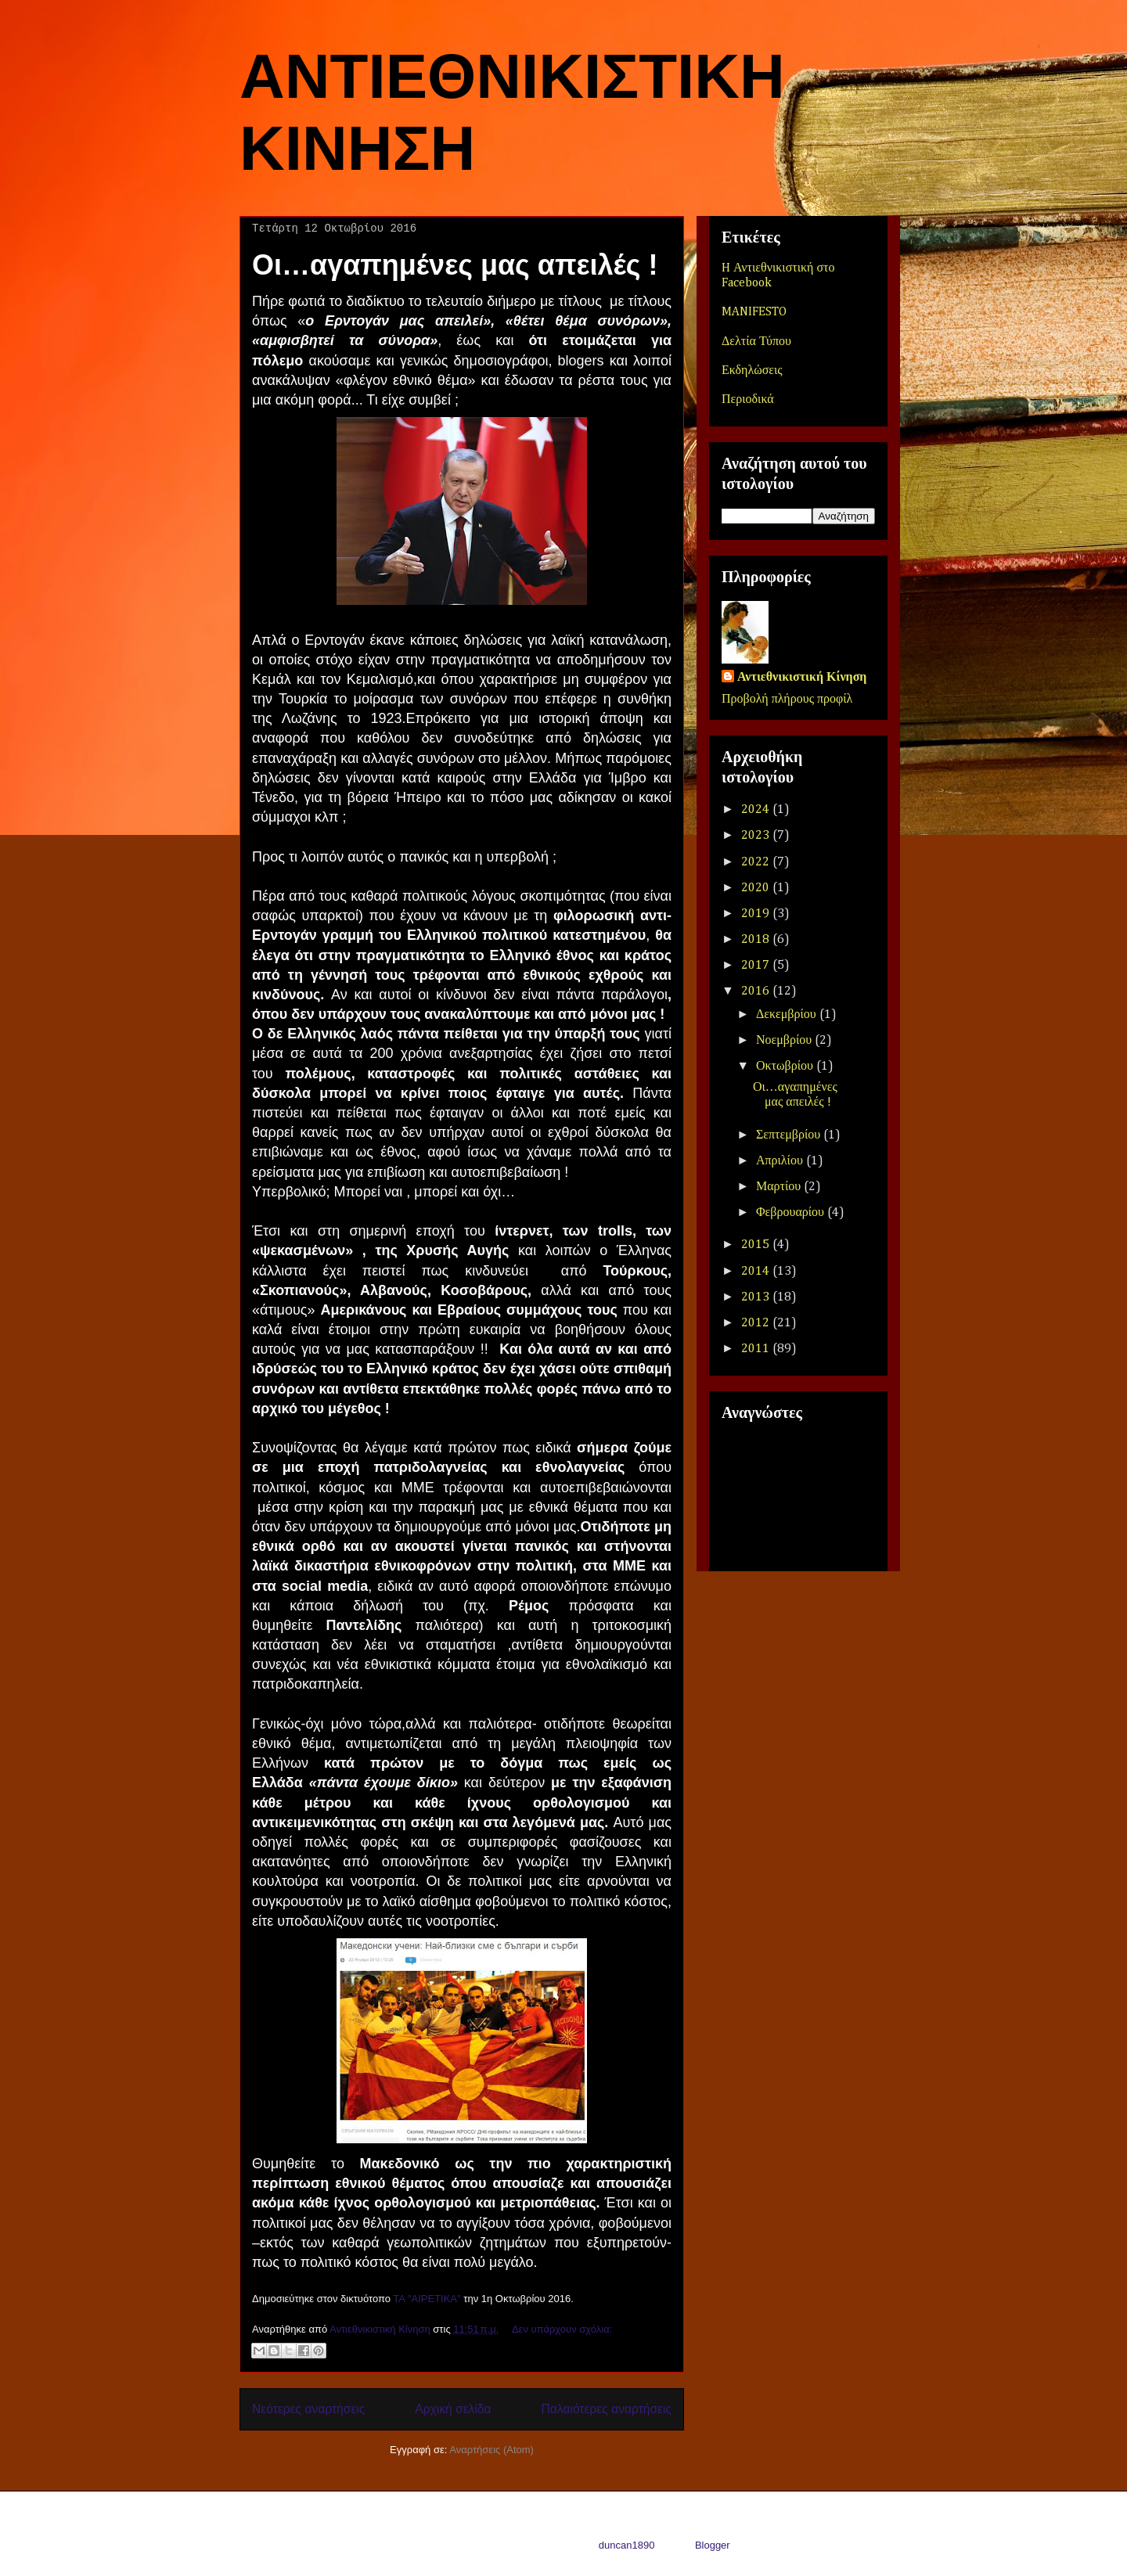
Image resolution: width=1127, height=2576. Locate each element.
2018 (756, 940)
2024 (756, 810)
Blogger (712, 2545)
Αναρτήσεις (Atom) (491, 2449)
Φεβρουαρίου (791, 1213)
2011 (756, 1349)
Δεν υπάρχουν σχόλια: (562, 2329)
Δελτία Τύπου (756, 342)
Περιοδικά (748, 400)
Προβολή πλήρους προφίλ (787, 699)
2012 (756, 1323)
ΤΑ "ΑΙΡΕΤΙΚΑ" (426, 2298)
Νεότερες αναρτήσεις (308, 2409)
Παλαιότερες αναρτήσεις (607, 2409)
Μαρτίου (780, 1187)
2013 (756, 1297)
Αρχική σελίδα (453, 2409)
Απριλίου (781, 1161)
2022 (756, 862)
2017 (756, 965)
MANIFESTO (754, 312)
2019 (756, 914)
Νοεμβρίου (785, 1040)
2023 (756, 835)
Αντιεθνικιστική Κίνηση (801, 677)
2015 (756, 1245)
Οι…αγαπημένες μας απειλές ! (455, 265)
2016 (756, 991)
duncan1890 (627, 2545)
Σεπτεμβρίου (789, 1135)
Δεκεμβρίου (787, 1015)
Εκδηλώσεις (752, 371)
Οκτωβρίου (786, 1066)
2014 (756, 1271)
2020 (756, 888)
